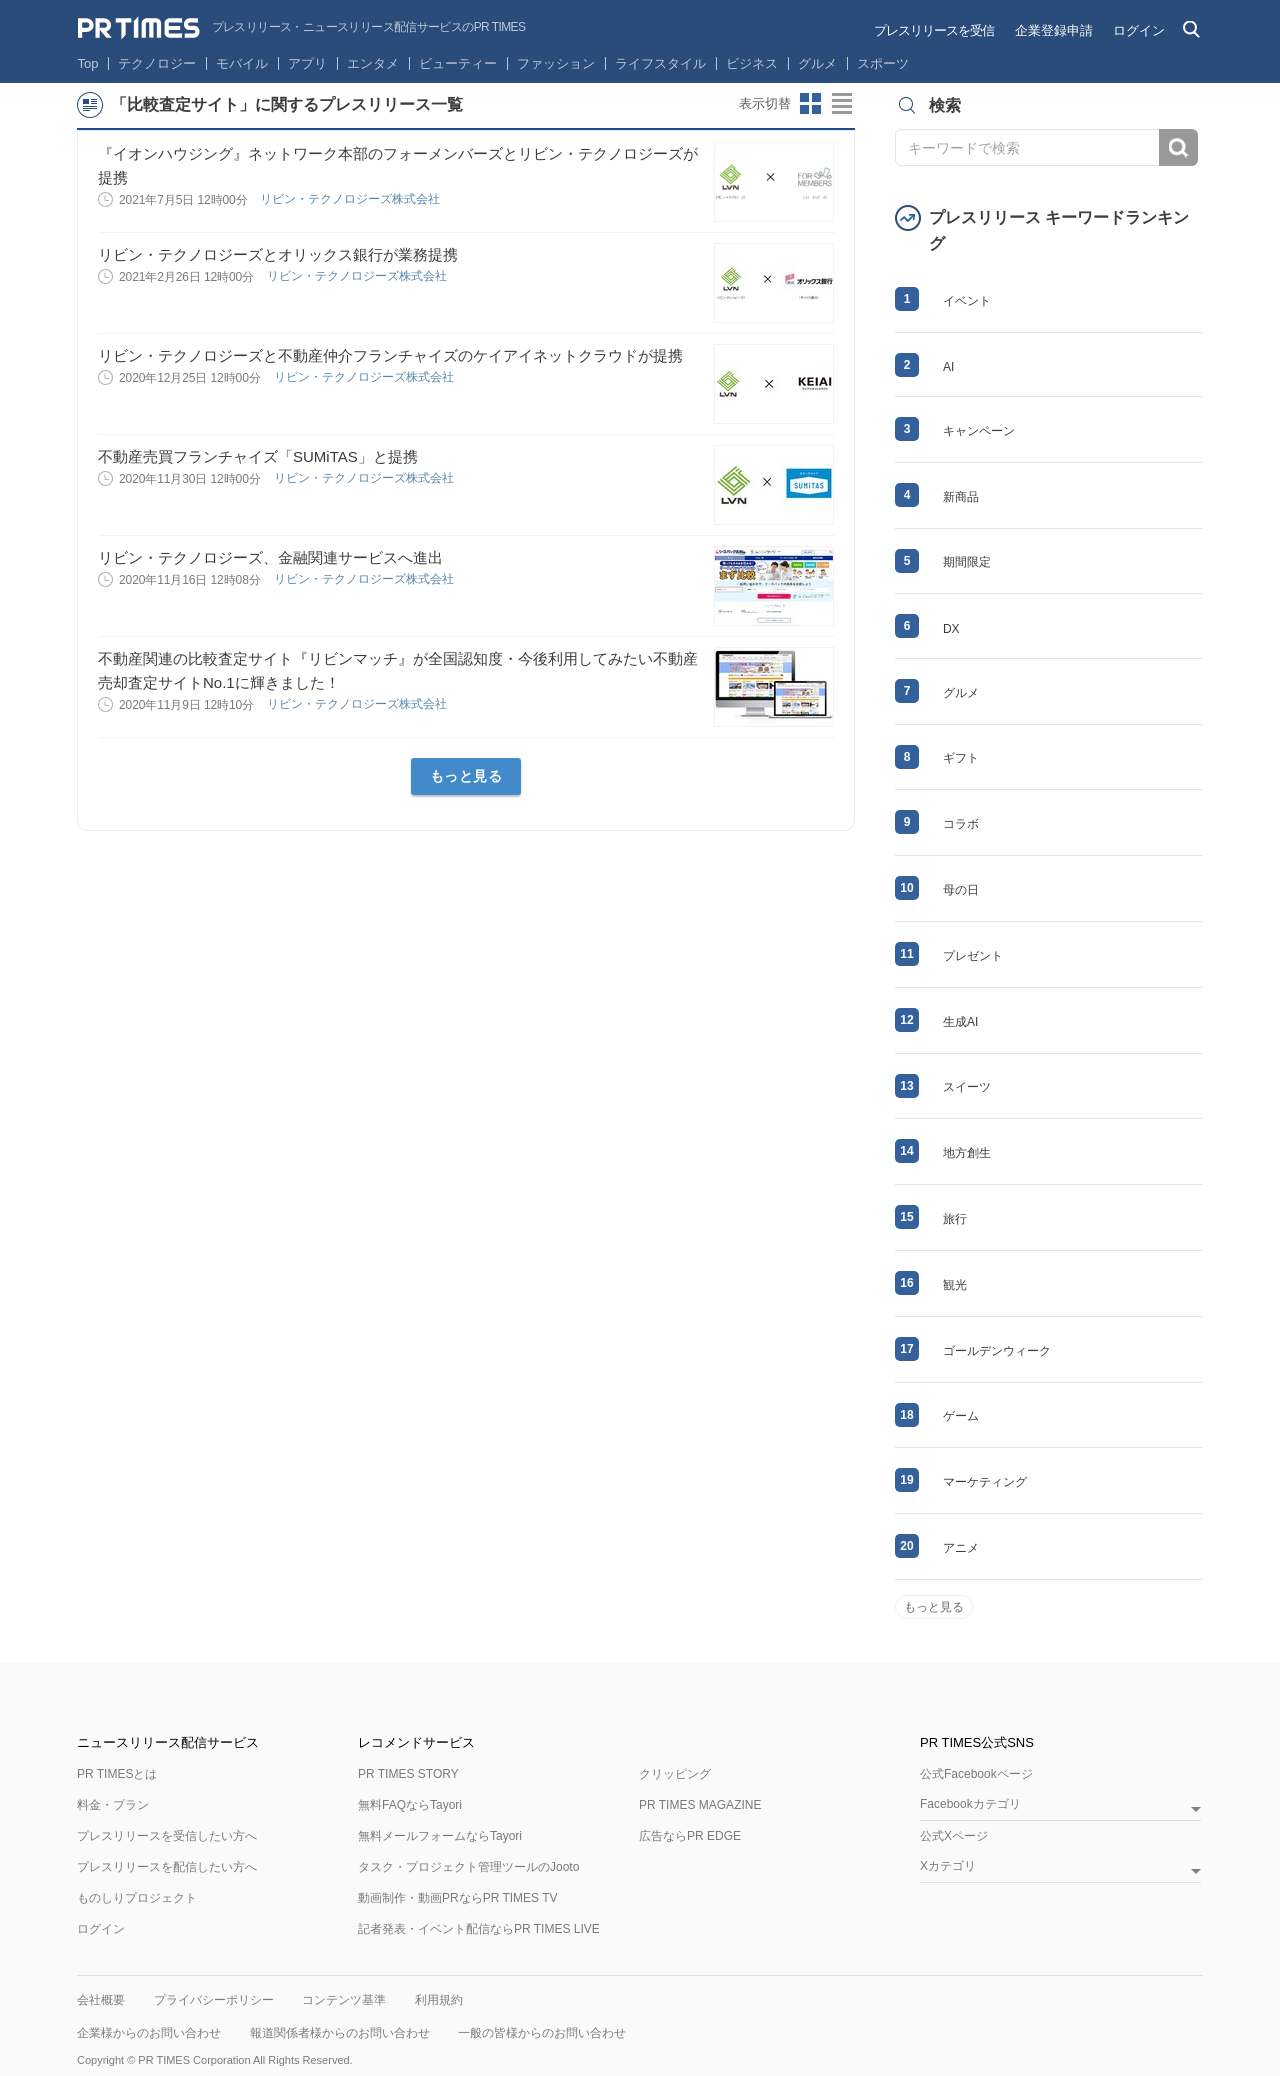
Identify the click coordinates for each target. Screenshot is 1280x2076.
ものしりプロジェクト (137, 1898)
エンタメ (373, 63)
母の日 (961, 890)
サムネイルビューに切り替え (811, 104)
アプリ (307, 63)
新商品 (961, 497)
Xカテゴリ (948, 1866)
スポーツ (883, 63)
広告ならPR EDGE (690, 1836)
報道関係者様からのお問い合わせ (340, 2033)
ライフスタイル (660, 63)
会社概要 (101, 2000)
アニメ (961, 1548)
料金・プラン (113, 1805)
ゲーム (961, 1416)
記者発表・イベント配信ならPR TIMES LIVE (479, 1929)
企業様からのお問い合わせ (149, 2033)
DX (951, 629)
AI (948, 367)
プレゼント (973, 956)
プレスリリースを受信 (934, 30)
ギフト (961, 758)
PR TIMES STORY (408, 1774)
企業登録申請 (1054, 30)
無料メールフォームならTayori (440, 1836)
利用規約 (439, 2000)
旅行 (955, 1219)
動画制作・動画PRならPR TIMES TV (458, 1898)
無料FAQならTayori (410, 1805)
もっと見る (466, 776)
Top (88, 63)
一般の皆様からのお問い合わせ (542, 2033)
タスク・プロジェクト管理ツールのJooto (468, 1867)
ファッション (556, 63)
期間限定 (967, 562)
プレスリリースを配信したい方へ (167, 1867)
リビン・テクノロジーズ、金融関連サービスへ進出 (270, 557)
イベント (967, 301)
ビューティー (458, 63)
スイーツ (967, 1087)
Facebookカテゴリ (970, 1804)
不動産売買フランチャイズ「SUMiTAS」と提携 (258, 456)
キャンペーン (979, 431)
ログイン (1139, 30)
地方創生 (967, 1153)
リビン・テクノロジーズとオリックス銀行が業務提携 (278, 254)
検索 (1178, 147)
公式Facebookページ (976, 1774)
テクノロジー (157, 63)
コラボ (961, 824)
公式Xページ (954, 1836)
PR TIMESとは (117, 1774)
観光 (955, 1285)
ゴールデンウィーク (997, 1351)
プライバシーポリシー (214, 2000)
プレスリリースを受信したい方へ (167, 1836)
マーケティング (985, 1482)
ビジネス (752, 63)
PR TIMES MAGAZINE (700, 1805)
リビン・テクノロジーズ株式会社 (351, 199)
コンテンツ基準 (344, 2000)
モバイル (242, 63)
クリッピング (675, 1774)
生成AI (960, 1022)
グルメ (817, 63)
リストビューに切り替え (843, 104)
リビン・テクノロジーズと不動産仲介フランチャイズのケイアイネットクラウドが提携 (390, 355)
